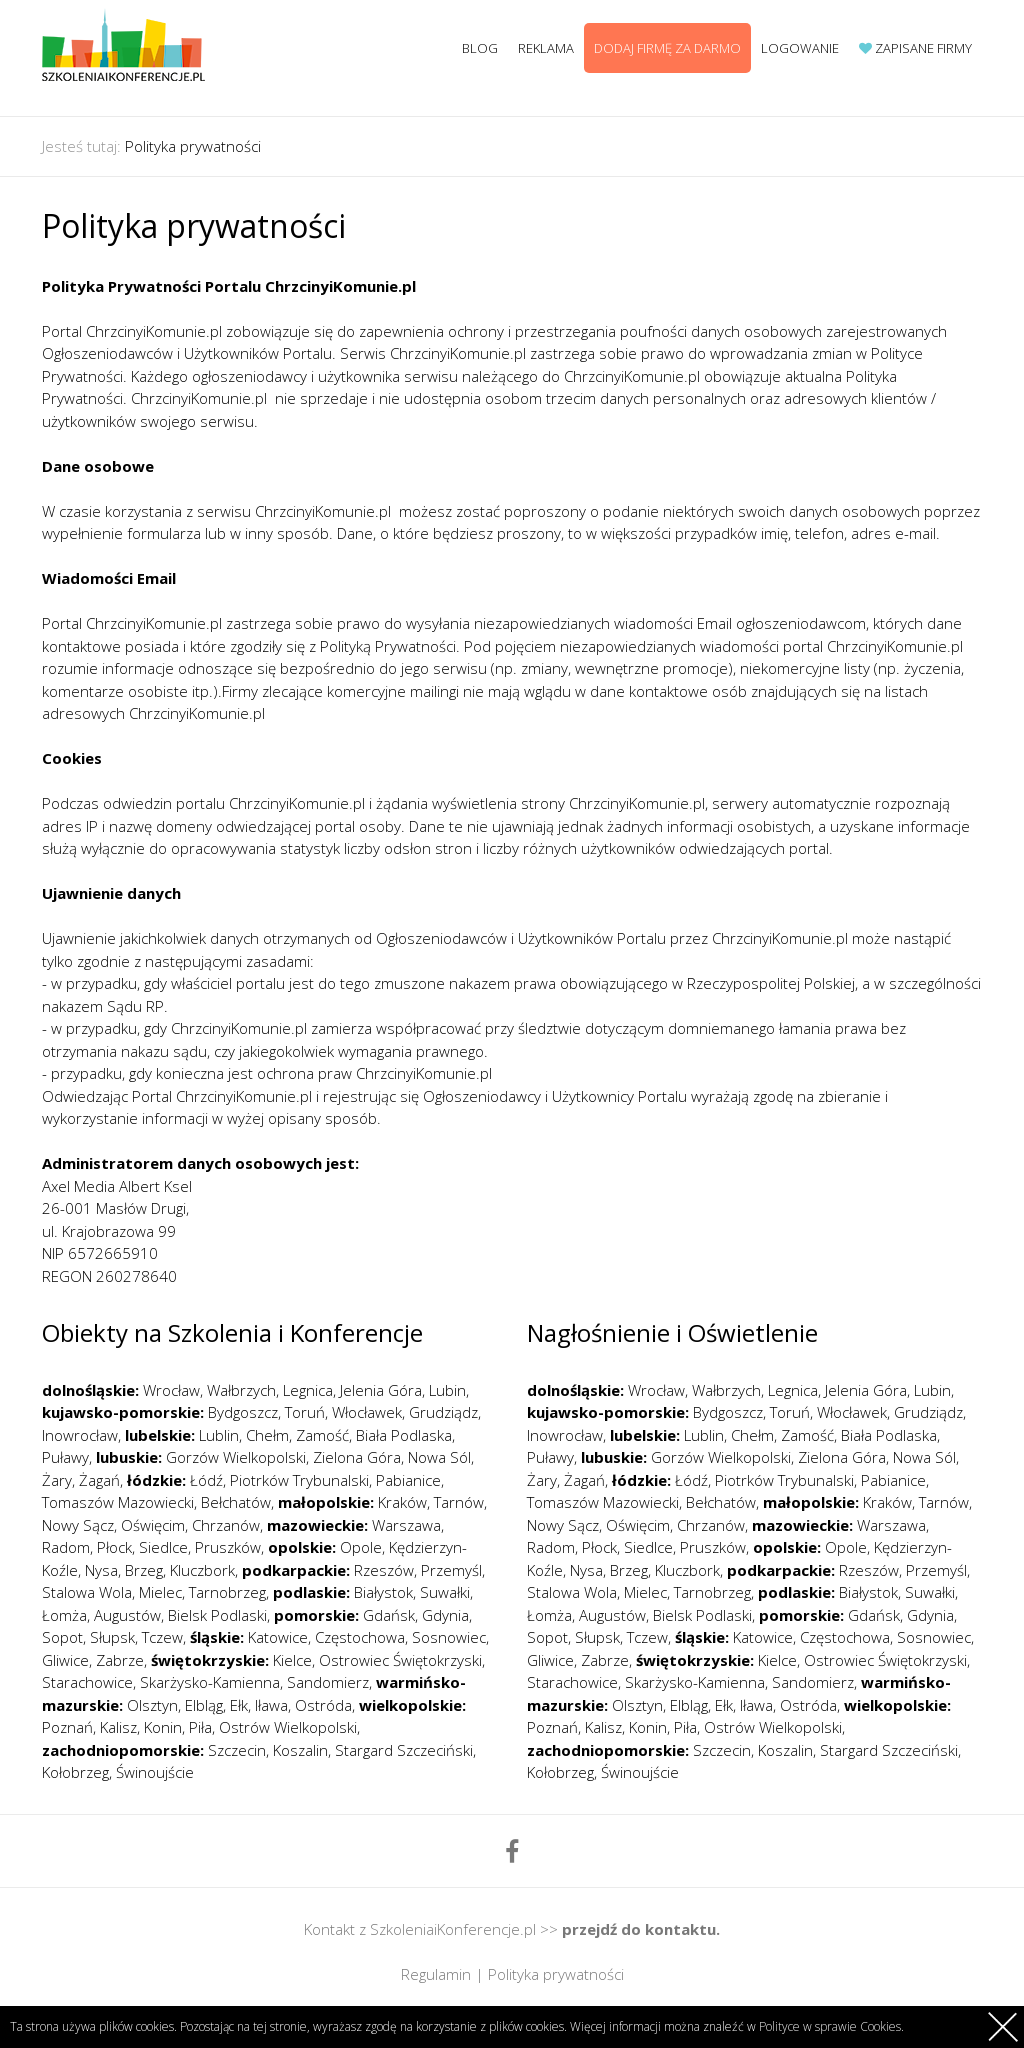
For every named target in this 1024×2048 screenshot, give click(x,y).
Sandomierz (328, 1682)
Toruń (305, 1412)
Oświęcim (153, 1525)
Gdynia (445, 1615)
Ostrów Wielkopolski (288, 1727)
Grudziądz (443, 1412)
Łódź (206, 1480)
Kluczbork (202, 1570)
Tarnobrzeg (227, 1592)
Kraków (402, 1502)
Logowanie (800, 48)
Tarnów (459, 1502)
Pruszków (228, 1547)
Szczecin (237, 1750)
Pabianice (408, 1480)
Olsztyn (152, 1705)
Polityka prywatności (193, 146)
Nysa (101, 1570)
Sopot (62, 1637)
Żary (57, 1480)
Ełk (239, 1705)
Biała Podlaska (404, 1435)
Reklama (546, 48)
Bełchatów (236, 1502)
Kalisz (118, 1727)
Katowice (278, 1637)
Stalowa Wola (87, 1592)
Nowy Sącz (78, 1525)
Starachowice (87, 1682)
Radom (66, 1547)
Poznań (67, 1727)
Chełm (267, 1435)
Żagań (99, 1480)
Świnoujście (155, 1772)
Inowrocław (80, 1435)
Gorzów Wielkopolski (236, 1457)
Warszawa (406, 1525)
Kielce (292, 1660)
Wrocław (171, 1390)
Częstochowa (360, 1637)
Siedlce (163, 1547)
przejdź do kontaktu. (641, 1929)
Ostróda (323, 1705)
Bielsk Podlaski (217, 1615)
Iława (271, 1705)
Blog (480, 48)
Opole (361, 1547)
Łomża (64, 1615)
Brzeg (144, 1570)
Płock (114, 1547)
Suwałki (445, 1592)
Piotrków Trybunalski (299, 1480)
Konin (163, 1727)
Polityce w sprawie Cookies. (831, 2026)
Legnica (308, 1390)
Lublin (219, 1435)
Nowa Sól (439, 1457)
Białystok (383, 1592)
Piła (200, 1727)
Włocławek (367, 1412)
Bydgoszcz (243, 1412)
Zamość (322, 1435)
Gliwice (65, 1660)
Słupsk (112, 1637)
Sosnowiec (449, 1637)
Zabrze (120, 1660)
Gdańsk (389, 1615)
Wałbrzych (241, 1390)
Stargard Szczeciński (404, 1750)
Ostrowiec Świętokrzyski (400, 1660)
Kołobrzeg (75, 1772)
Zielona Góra (357, 1457)
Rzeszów (384, 1570)
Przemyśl (451, 1570)
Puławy (65, 1457)
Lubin (447, 1390)
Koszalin (300, 1750)
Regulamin (436, 1974)
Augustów (127, 1615)
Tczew (162, 1637)
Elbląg (204, 1705)
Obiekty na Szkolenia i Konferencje (232, 1332)
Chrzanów (226, 1525)
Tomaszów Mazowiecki (118, 1502)
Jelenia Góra (381, 1390)
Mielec (160, 1592)
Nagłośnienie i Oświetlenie (672, 1332)
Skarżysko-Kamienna (210, 1682)
